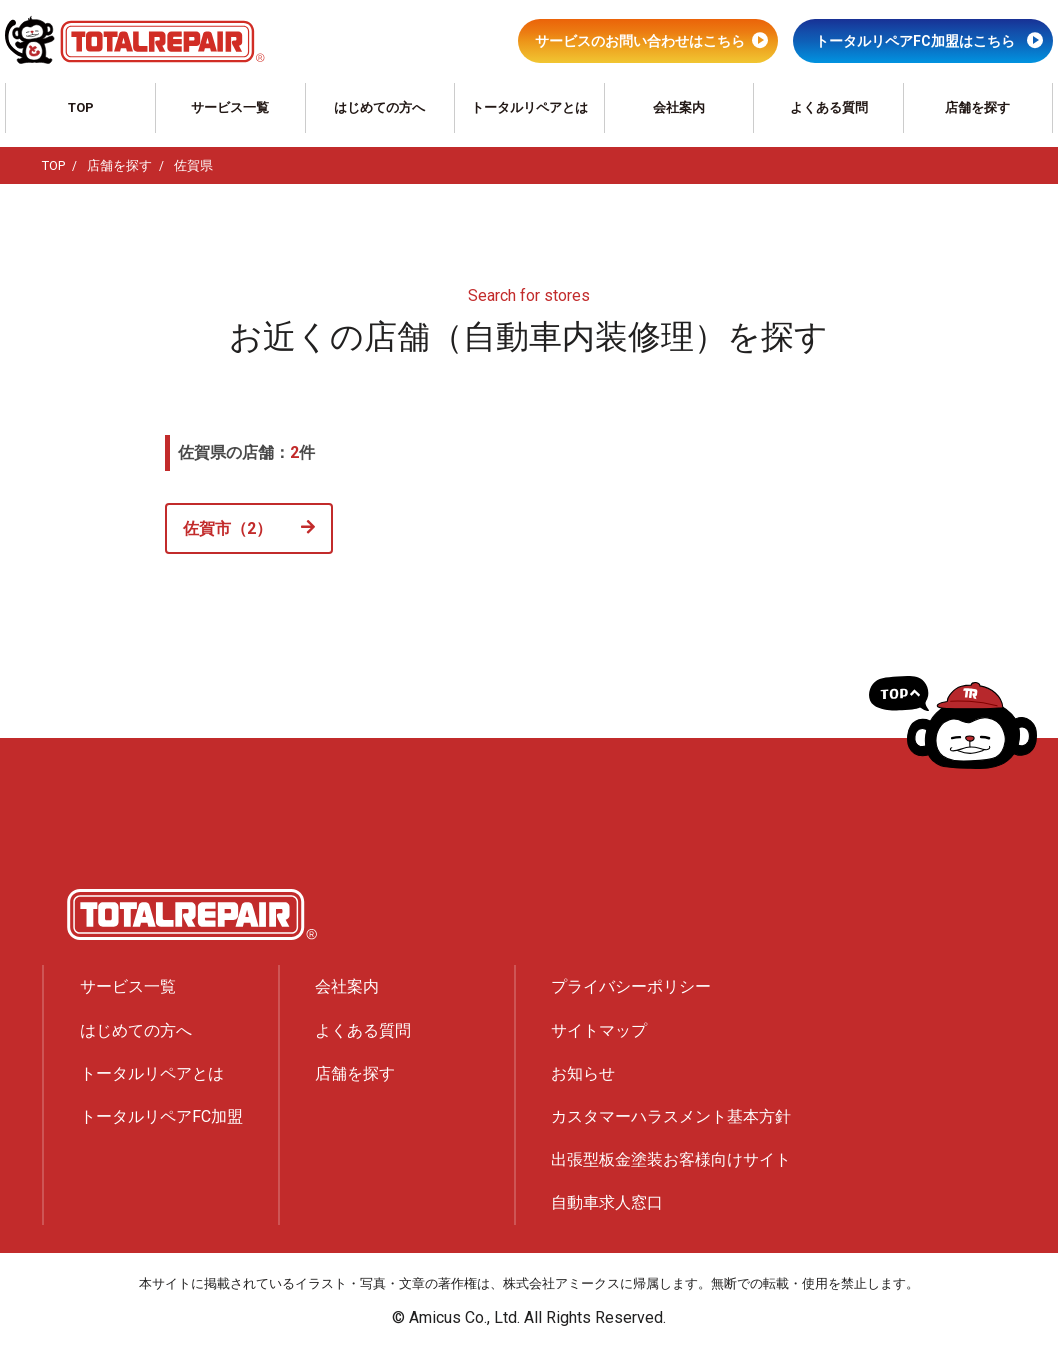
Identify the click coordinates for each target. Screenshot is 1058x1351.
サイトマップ (599, 1030)
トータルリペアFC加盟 (161, 1116)
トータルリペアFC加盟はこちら (915, 41)
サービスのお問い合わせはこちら (640, 41)
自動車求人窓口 (607, 1202)
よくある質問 (829, 107)
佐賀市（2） (227, 528)
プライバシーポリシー (631, 986)
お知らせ (583, 1073)
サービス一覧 (230, 107)
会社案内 (679, 107)
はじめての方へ (379, 107)
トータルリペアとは (529, 107)
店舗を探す (977, 107)
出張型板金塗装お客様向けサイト (671, 1159)
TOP (81, 107)
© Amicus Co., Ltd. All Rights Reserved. (529, 1317)
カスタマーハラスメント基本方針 (671, 1116)
